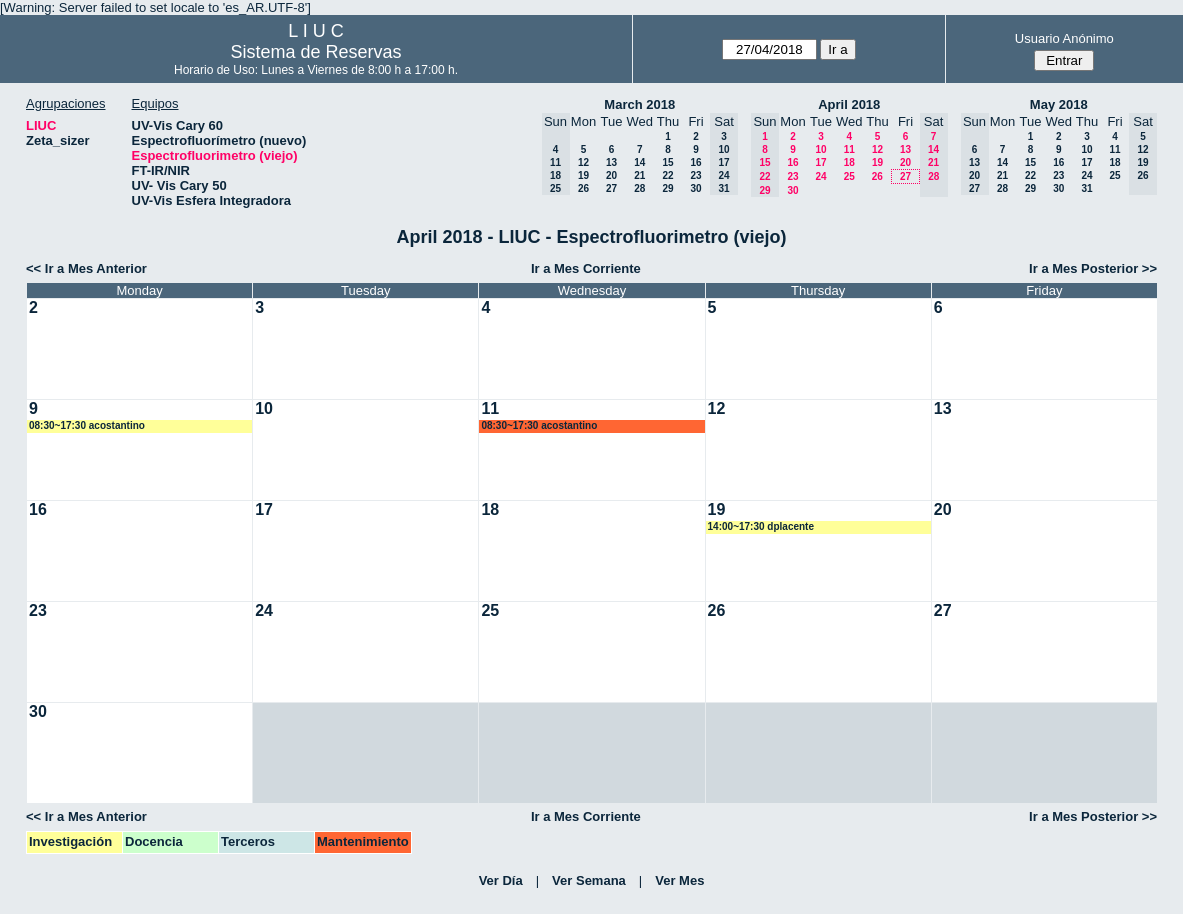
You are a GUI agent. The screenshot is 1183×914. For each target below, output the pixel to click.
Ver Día (501, 880)
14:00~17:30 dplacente (761, 526)
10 (820, 149)
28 (639, 188)
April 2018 (849, 104)
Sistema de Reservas (315, 52)
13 (611, 162)
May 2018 (1059, 104)
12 (583, 162)
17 (820, 162)
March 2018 (639, 104)
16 (695, 162)
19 (583, 175)
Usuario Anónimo (1064, 38)
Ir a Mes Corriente (586, 268)
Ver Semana (589, 880)
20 (611, 175)
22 (667, 175)
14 (639, 162)
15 (667, 162)
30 (695, 188)
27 (611, 188)
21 (639, 175)
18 (849, 162)
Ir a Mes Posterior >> (1093, 268)
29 (667, 188)
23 (695, 175)
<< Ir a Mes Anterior (86, 268)
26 (583, 188)
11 (849, 149)
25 (849, 176)
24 (820, 176)
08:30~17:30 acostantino (87, 425)
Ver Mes (679, 880)
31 (1086, 188)
